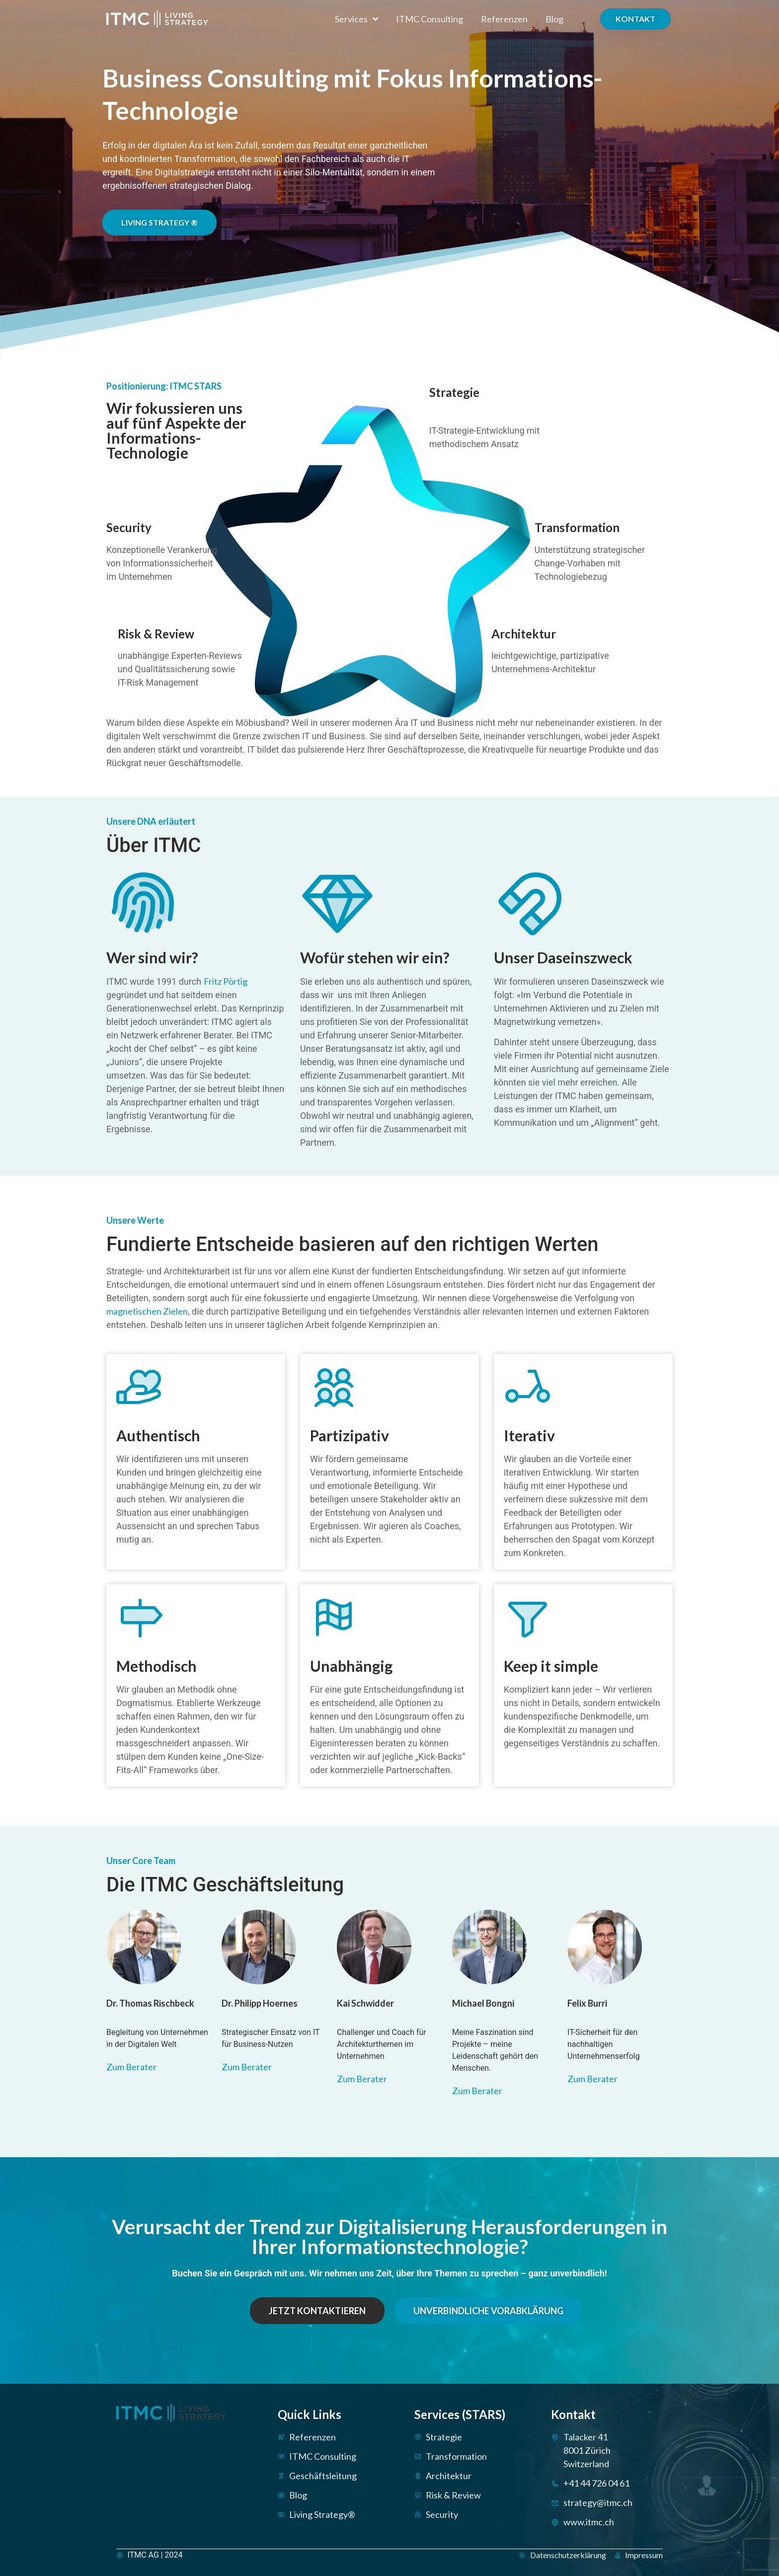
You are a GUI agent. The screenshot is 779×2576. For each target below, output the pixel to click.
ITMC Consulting (429, 18)
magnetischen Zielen (147, 1311)
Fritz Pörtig (225, 981)
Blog (554, 18)
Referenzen (504, 18)
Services (356, 18)
